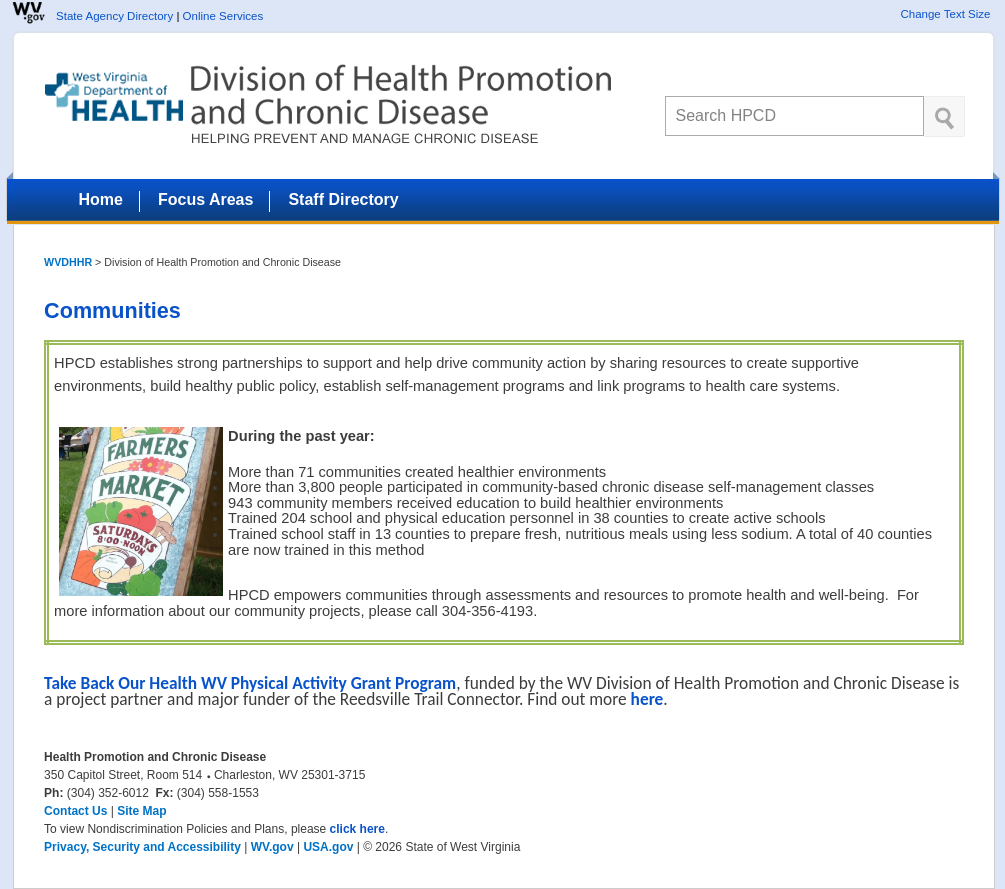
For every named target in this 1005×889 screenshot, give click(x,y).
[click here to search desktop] (944, 116)
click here (357, 829)
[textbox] (794, 116)
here (647, 699)
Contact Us (75, 811)
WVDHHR (68, 262)
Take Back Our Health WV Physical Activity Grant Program (250, 683)
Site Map (141, 811)
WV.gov (272, 847)
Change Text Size (945, 14)
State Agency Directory (114, 16)
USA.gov (328, 847)
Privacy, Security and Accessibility (142, 847)
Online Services (223, 16)
